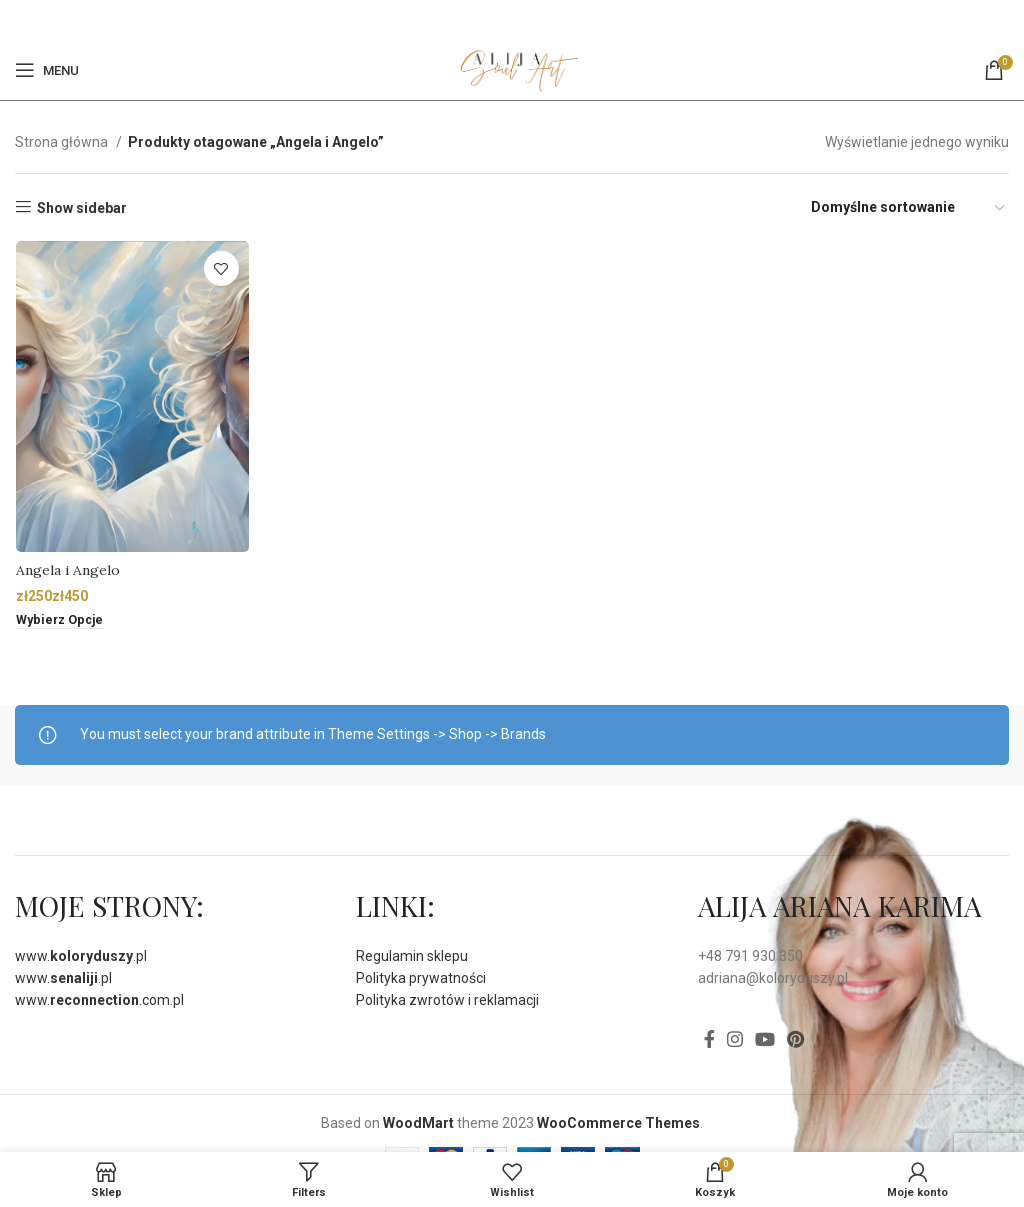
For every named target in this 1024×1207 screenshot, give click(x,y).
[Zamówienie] (909, 207)
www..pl (81, 956)
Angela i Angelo (67, 571)
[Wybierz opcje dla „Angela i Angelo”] (60, 622)
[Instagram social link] (735, 1039)
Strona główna (63, 142)
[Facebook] (499, 20)
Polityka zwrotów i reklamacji (447, 1000)
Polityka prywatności (421, 978)
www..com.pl (99, 1000)
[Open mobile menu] (47, 70)
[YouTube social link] (765, 1039)
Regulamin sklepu (412, 956)
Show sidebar (82, 208)
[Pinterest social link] (523, 20)
